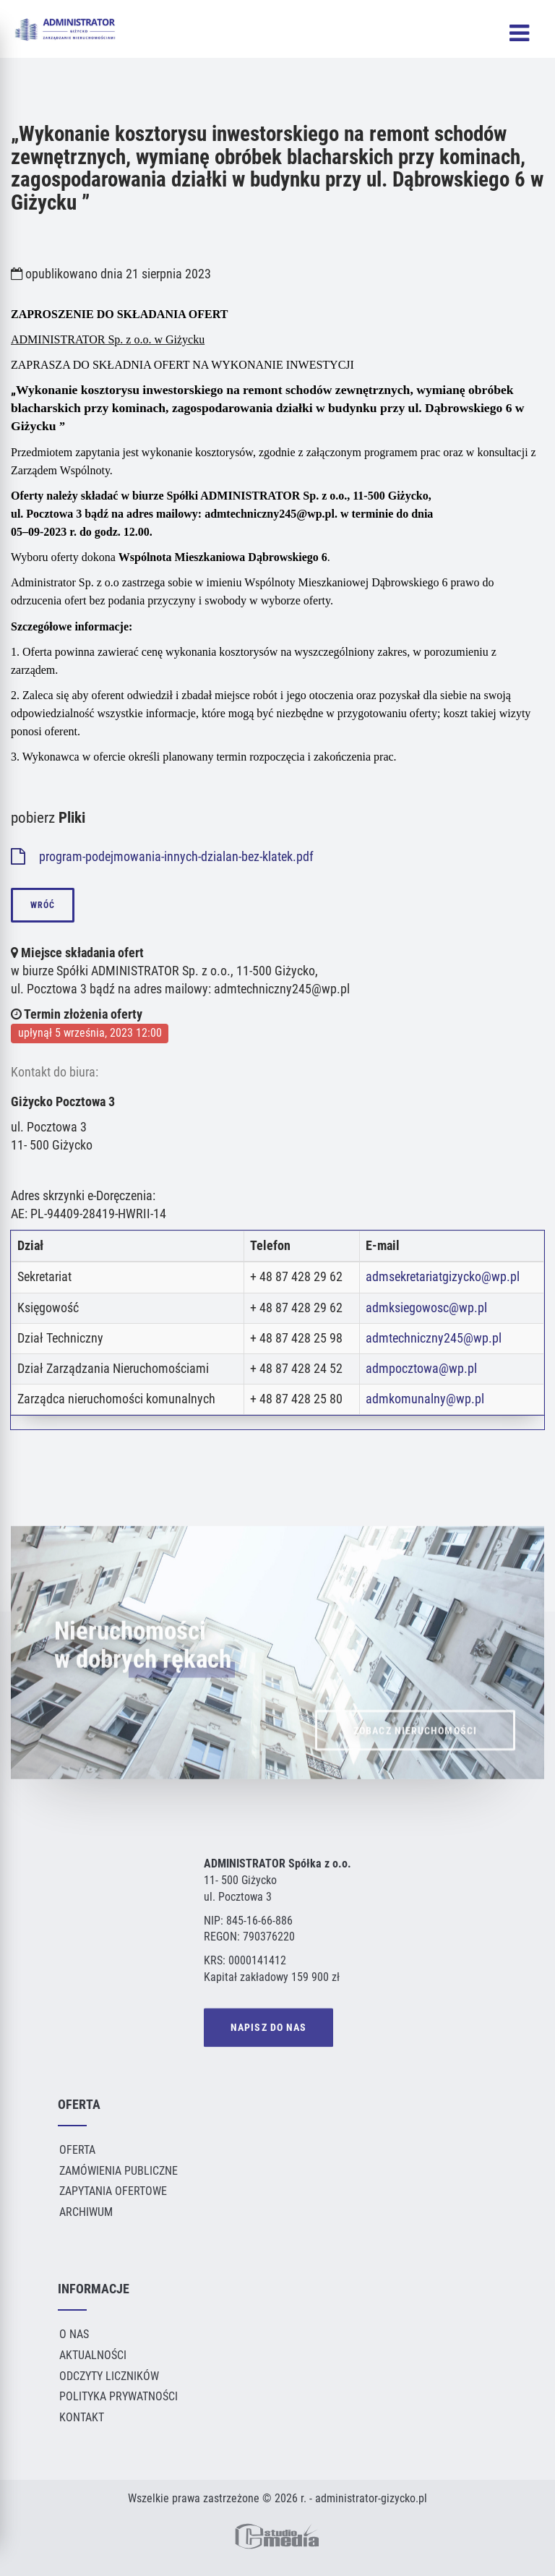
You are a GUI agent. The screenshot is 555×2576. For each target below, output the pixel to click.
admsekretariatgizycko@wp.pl (443, 1277)
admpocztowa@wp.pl (421, 1368)
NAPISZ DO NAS (268, 2030)
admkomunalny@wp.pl (425, 1399)
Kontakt (81, 2417)
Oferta (77, 2150)
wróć (42, 905)
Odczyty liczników (109, 2376)
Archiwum (86, 2212)
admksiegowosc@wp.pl (426, 1308)
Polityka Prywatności (118, 2396)
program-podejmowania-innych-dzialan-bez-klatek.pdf (162, 857)
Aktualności (92, 2355)
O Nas (74, 2334)
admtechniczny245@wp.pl (434, 1338)
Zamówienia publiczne (118, 2171)
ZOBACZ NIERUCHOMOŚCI (415, 1754)
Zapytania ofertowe (113, 2191)
